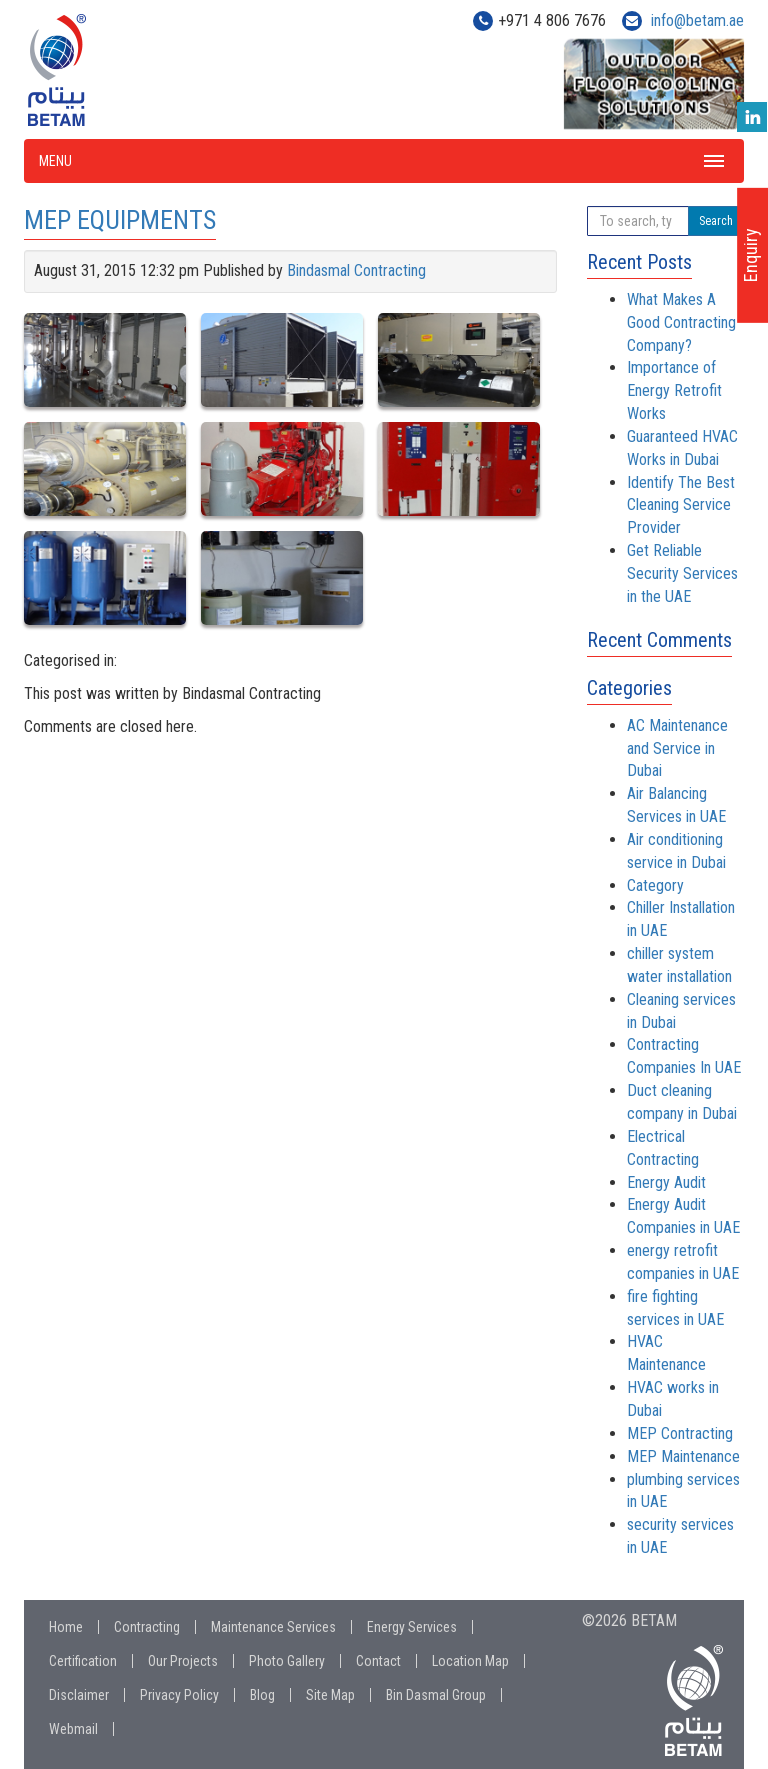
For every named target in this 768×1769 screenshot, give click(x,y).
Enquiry (750, 255)
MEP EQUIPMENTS (120, 220)
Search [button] (716, 221)
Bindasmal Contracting (356, 270)
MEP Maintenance (683, 1456)
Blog (262, 1695)
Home (66, 1627)
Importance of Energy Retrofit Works (674, 390)
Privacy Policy (179, 1695)
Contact (378, 1661)
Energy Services (412, 1627)
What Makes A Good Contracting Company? (681, 322)
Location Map (470, 1661)
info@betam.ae (697, 20)
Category (655, 885)
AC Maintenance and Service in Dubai (677, 748)
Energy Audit (666, 1182)
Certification (83, 1661)
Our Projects (183, 1661)
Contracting (147, 1627)
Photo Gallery (287, 1661)
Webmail (73, 1729)
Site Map (330, 1695)
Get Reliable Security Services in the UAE (682, 573)
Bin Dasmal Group (436, 1695)
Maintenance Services (273, 1627)
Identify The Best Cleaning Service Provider (681, 505)
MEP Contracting (680, 1433)
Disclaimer (79, 1695)
